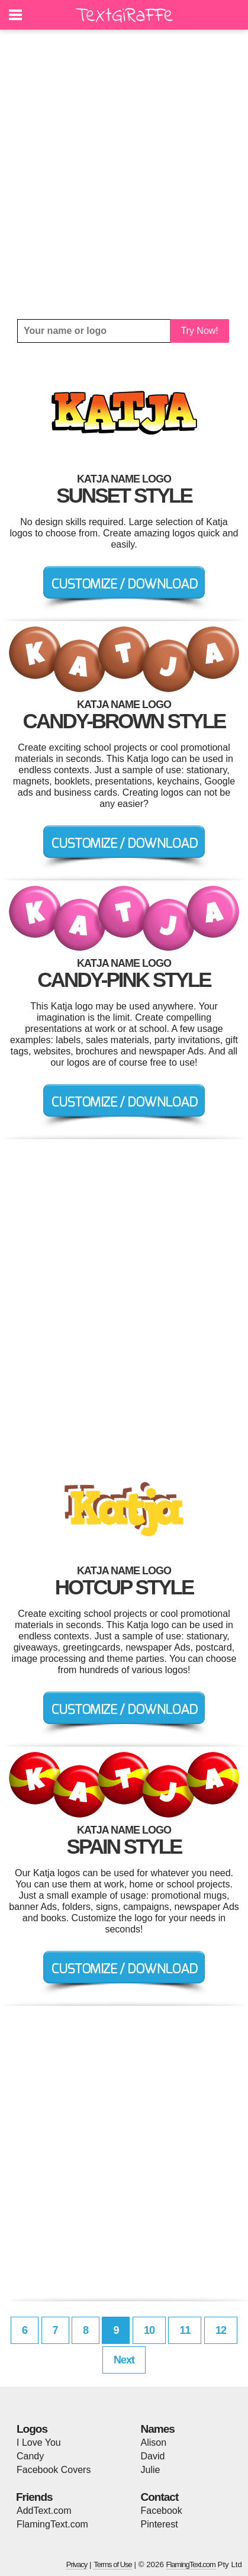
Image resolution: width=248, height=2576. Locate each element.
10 (149, 2330)
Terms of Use (113, 2564)
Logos (32, 2429)
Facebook (161, 2511)
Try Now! (199, 331)
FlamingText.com (52, 2524)
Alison (154, 2442)
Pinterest (159, 2524)
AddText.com (44, 2511)
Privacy (77, 2564)
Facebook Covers (54, 2470)
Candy (30, 2456)
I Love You (39, 2442)
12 (220, 2330)
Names (158, 2429)
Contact (160, 2497)
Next (124, 2360)
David (153, 2456)
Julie (150, 2470)
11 (184, 2330)
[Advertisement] (124, 174)
